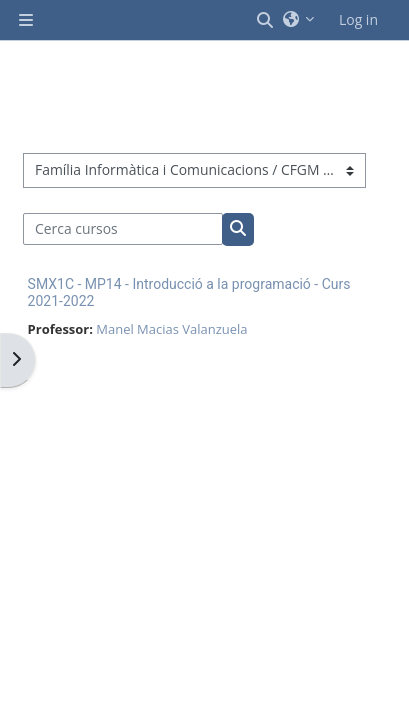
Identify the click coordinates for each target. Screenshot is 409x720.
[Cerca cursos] (123, 229)
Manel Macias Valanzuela (171, 329)
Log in (358, 19)
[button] (266, 20)
